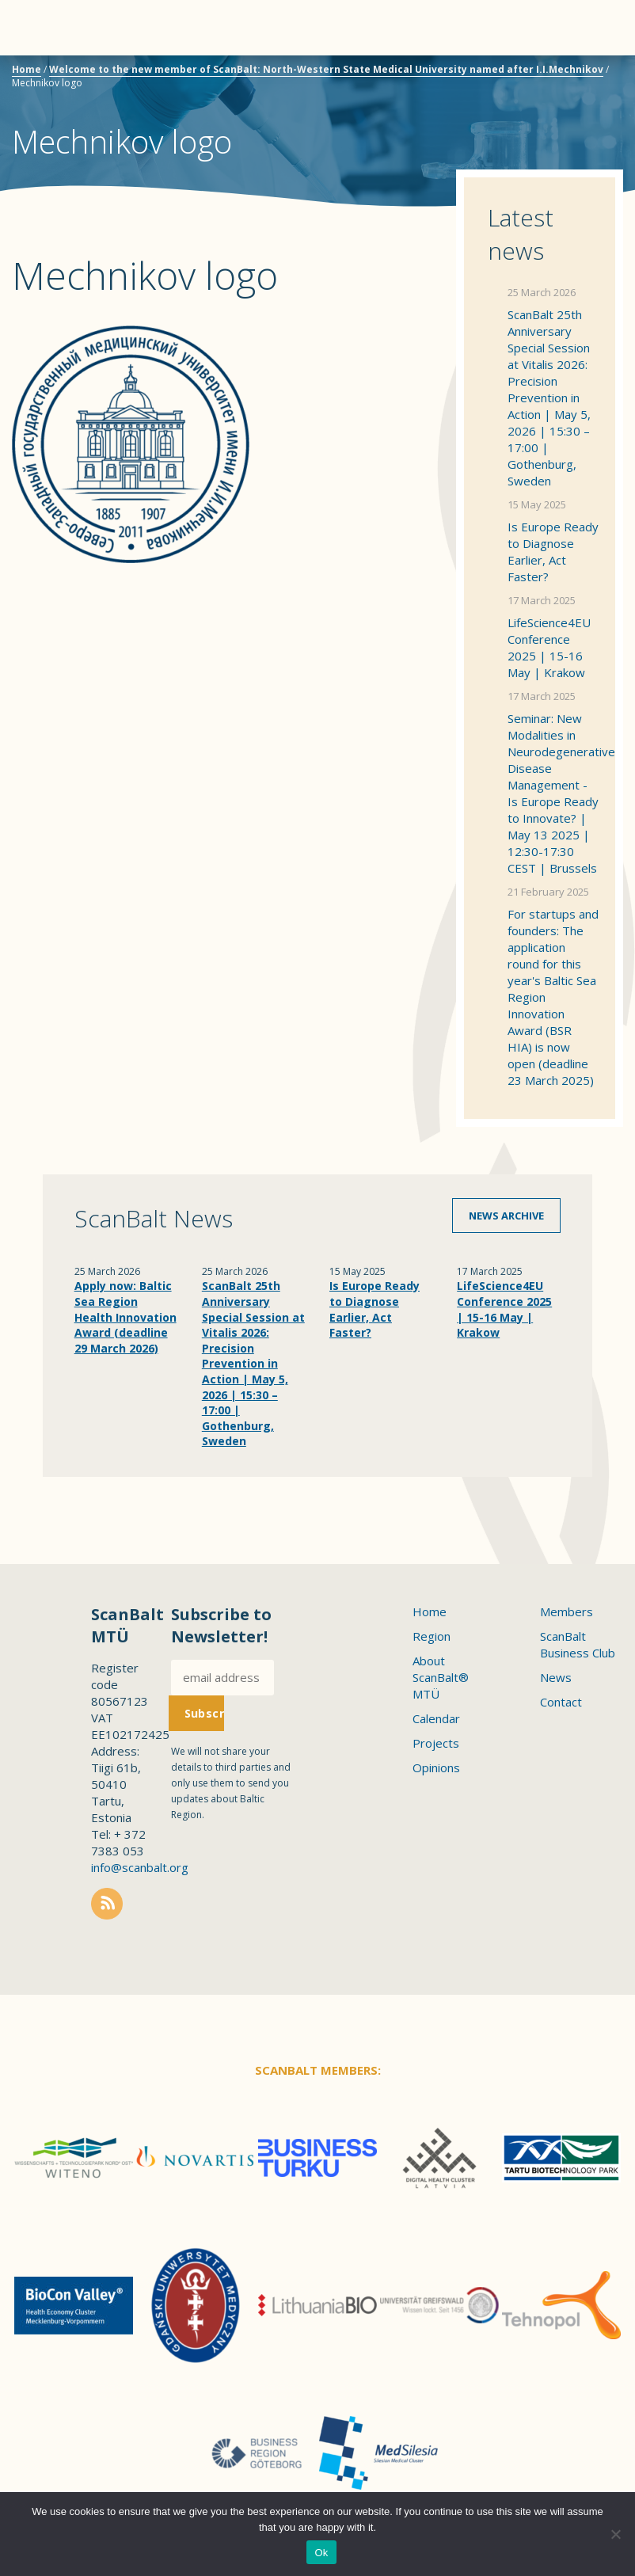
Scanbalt (583, 75)
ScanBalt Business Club (577, 1644)
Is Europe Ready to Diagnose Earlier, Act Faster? (553, 551)
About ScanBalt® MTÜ (441, 1677)
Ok (321, 2553)
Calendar (436, 1718)
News (556, 1677)
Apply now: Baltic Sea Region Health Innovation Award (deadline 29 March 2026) (125, 1316)
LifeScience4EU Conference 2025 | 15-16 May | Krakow (549, 647)
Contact (561, 1702)
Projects (436, 1743)
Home (26, 69)
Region (432, 1636)
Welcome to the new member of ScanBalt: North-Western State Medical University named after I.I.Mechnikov (326, 69)
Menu (39, 28)
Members (566, 1611)
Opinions (436, 1767)
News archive (506, 1215)
